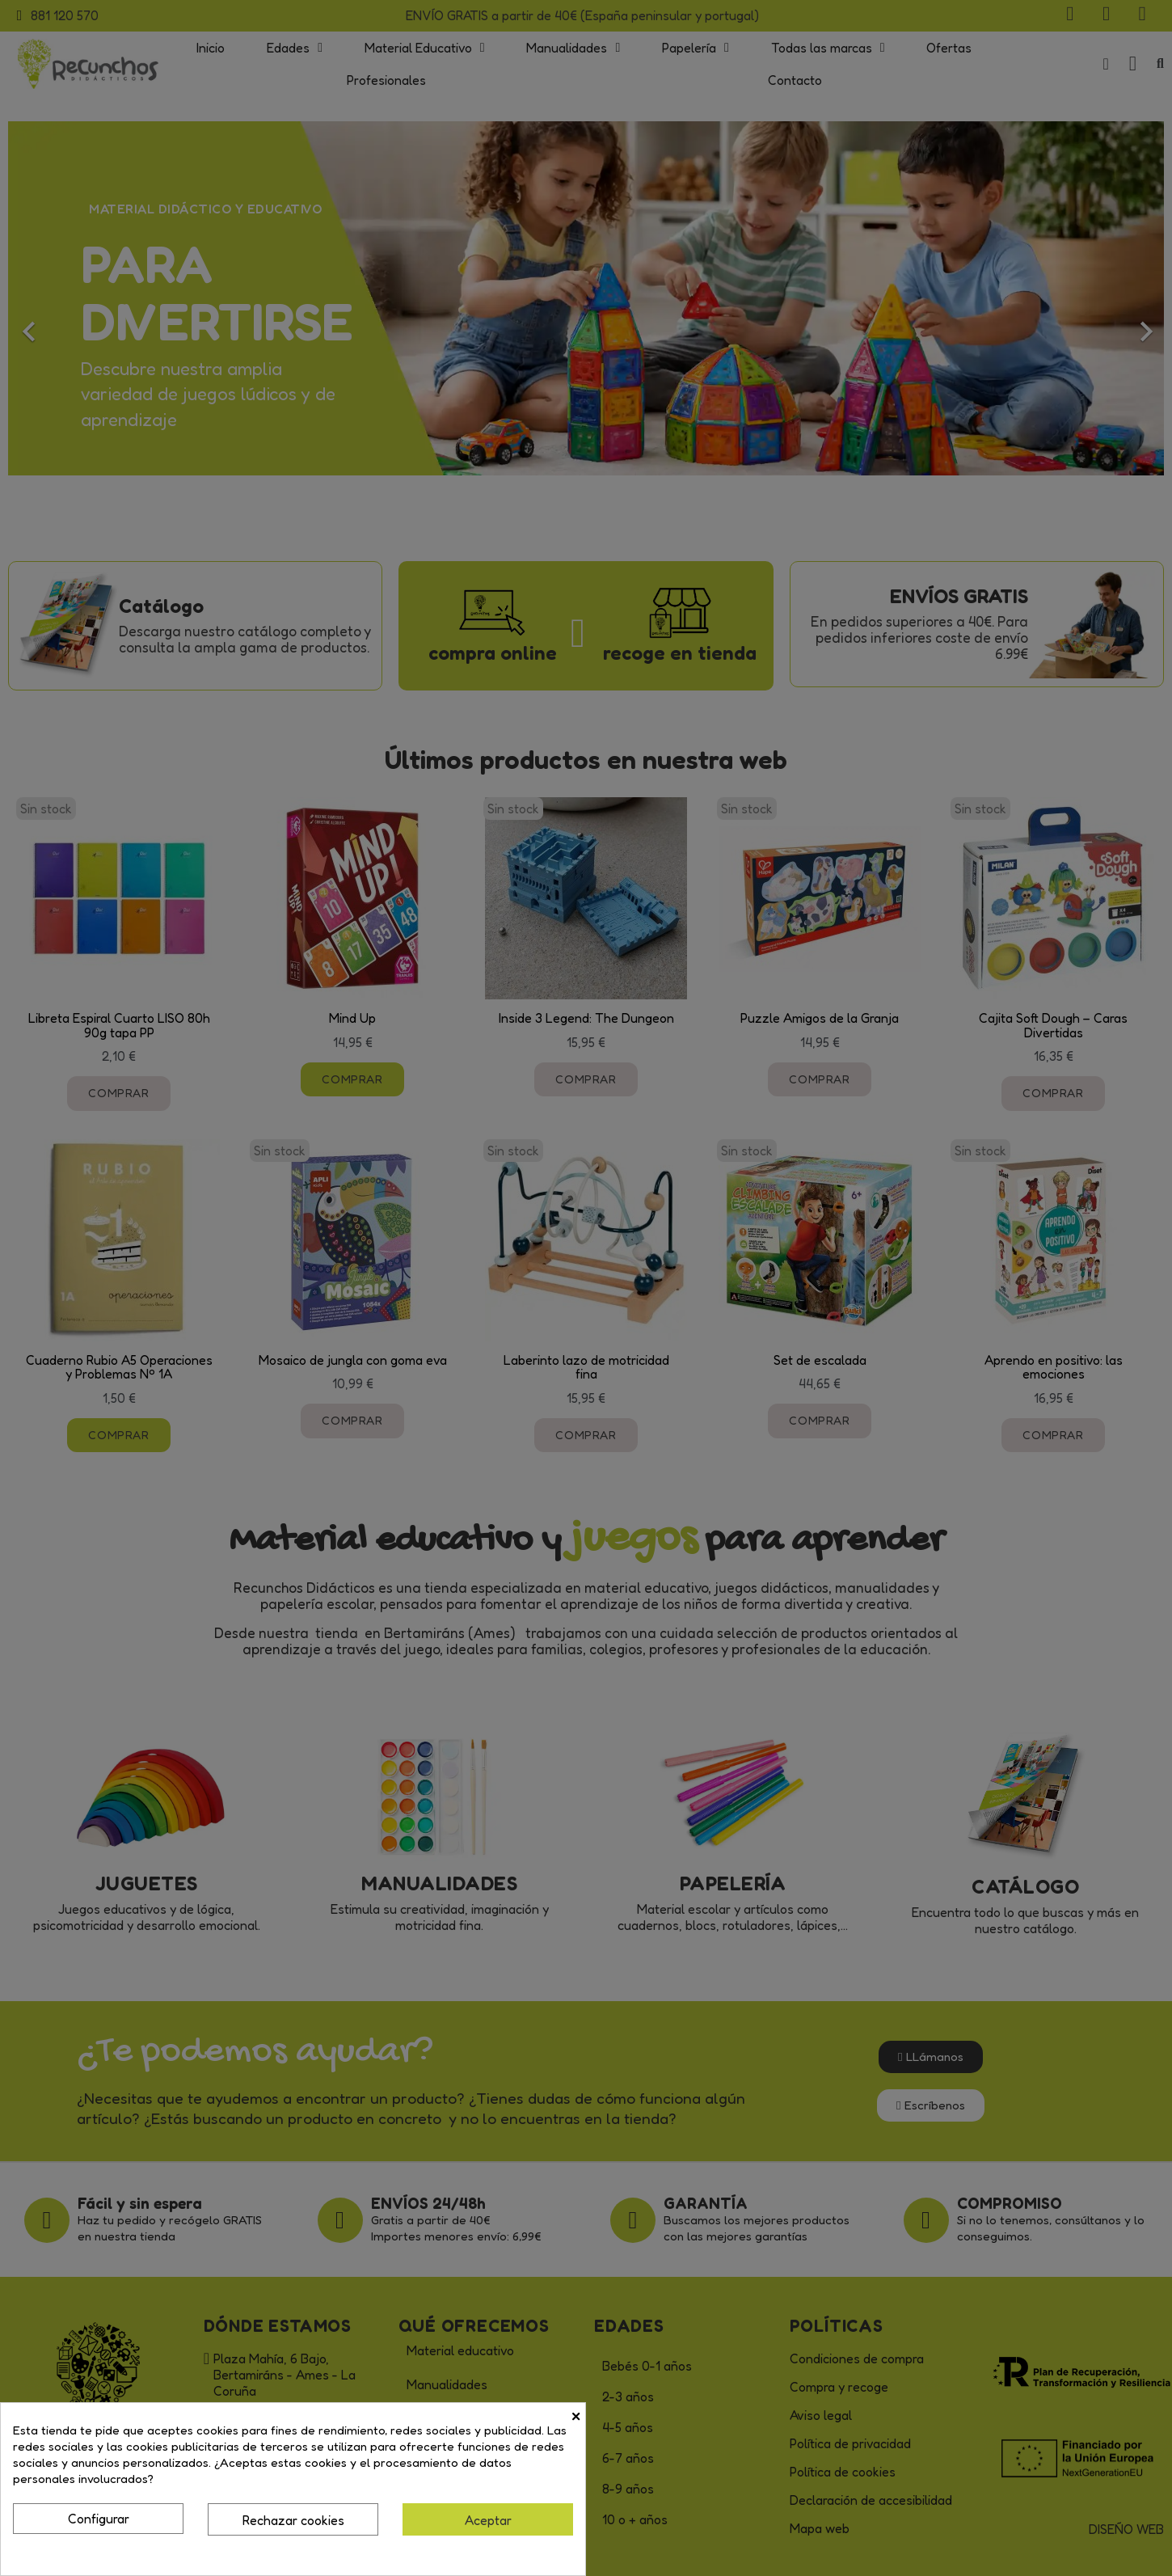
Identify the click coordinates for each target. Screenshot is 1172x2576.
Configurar (98, 2519)
